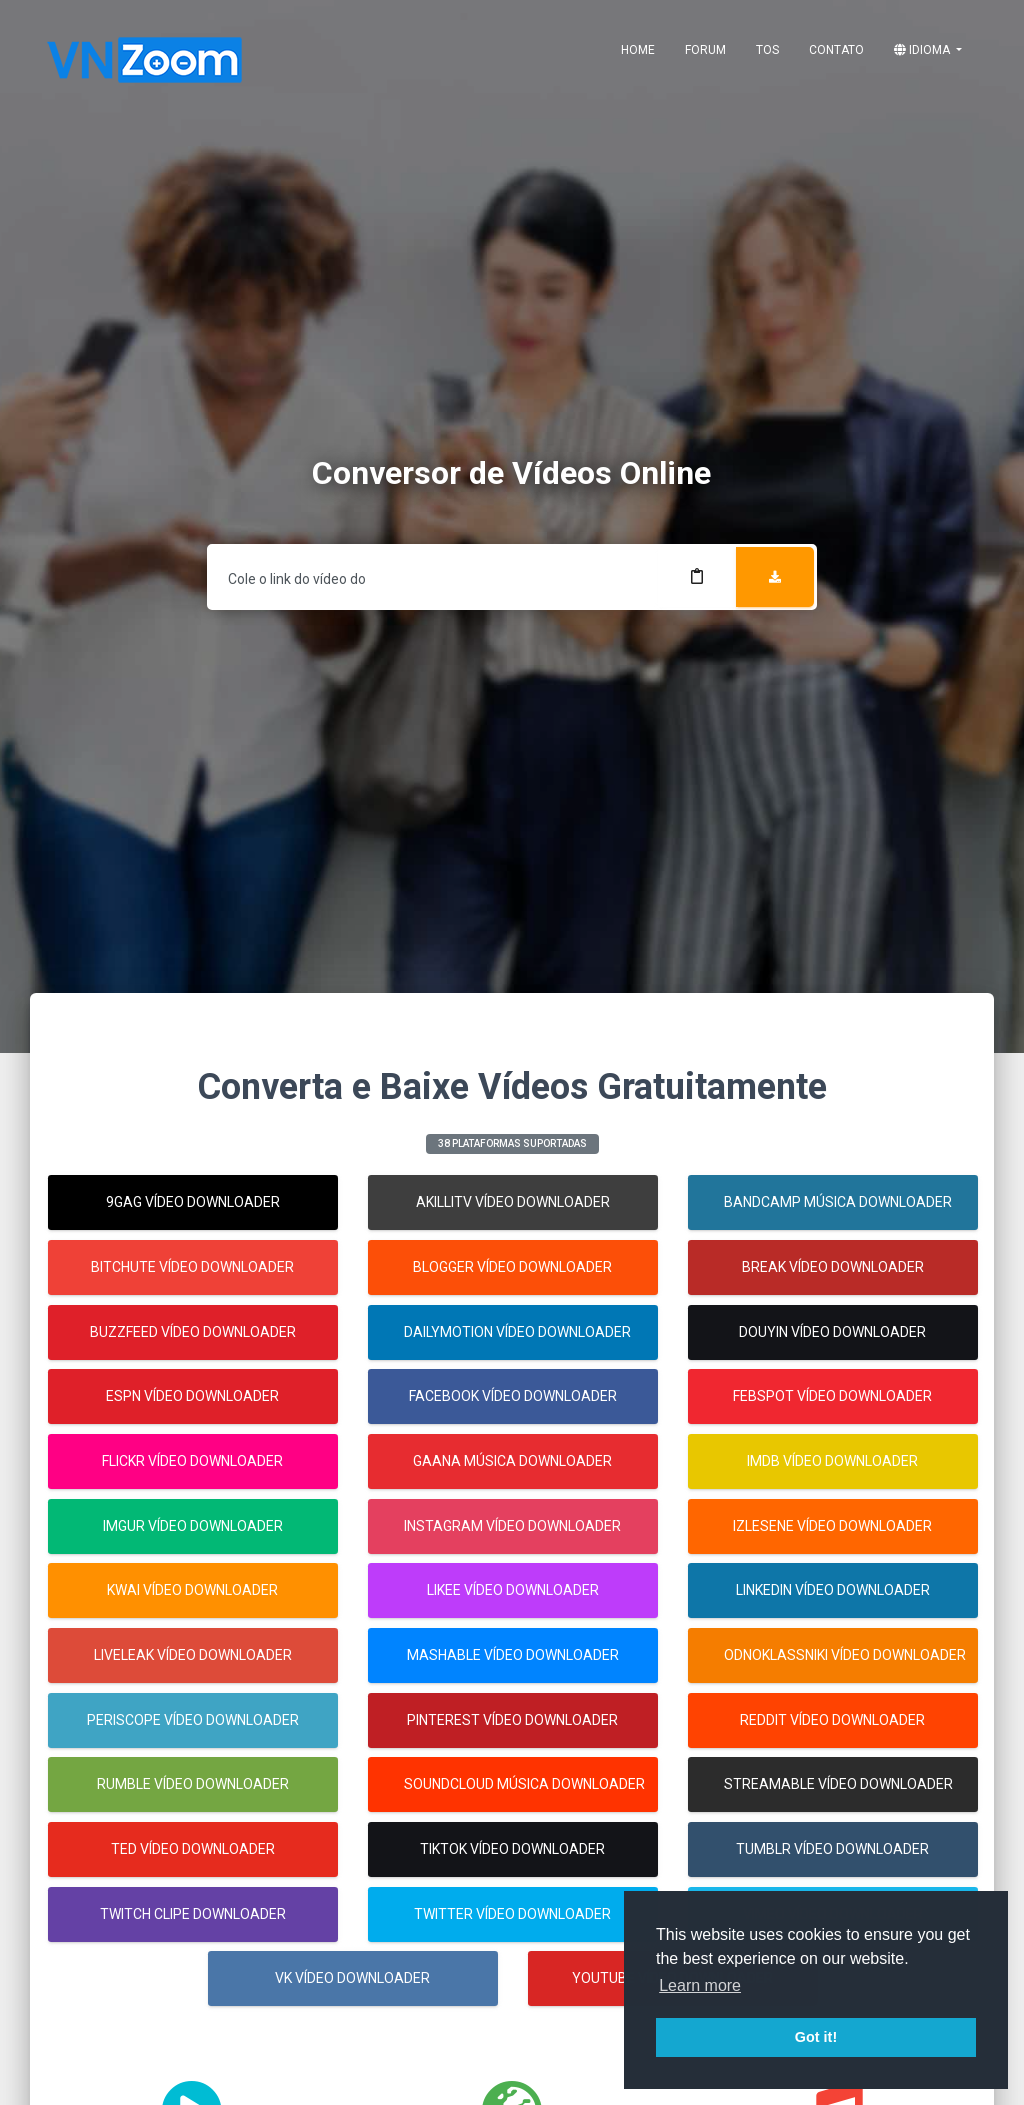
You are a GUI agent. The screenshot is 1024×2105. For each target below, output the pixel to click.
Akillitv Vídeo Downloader (513, 1202)
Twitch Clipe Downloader (193, 1914)
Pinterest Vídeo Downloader (512, 1720)
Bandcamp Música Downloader (838, 1202)
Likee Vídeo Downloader (513, 1590)
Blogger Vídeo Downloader (512, 1267)
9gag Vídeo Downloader (193, 1202)
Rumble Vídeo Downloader (193, 1784)
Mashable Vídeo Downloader (513, 1655)
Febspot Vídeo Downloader (832, 1396)
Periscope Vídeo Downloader (193, 1720)
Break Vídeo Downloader (833, 1267)
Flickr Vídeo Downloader (193, 1461)
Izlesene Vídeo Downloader (832, 1526)
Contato (836, 50)
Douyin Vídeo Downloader (832, 1332)
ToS (767, 50)
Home (638, 50)
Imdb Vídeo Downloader (832, 1461)
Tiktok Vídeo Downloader (512, 1849)
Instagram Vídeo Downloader (512, 1526)
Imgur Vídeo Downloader (193, 1526)
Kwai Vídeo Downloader (193, 1590)
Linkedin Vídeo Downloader (833, 1590)
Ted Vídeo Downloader (193, 1849)
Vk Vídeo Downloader (353, 1978)
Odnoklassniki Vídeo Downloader (845, 1655)
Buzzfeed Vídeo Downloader (193, 1332)
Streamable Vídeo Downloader (838, 1784)
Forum (705, 50)
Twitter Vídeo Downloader (512, 1914)
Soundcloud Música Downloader (524, 1784)
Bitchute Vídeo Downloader (193, 1267)
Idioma (923, 50)
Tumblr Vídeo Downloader (832, 1849)
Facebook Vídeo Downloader (513, 1396)
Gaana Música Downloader (512, 1461)
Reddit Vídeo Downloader (832, 1720)
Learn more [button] (700, 1985)
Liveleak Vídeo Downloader (193, 1655)
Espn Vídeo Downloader (193, 1396)
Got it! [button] (816, 2037)
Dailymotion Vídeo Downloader (517, 1332)
